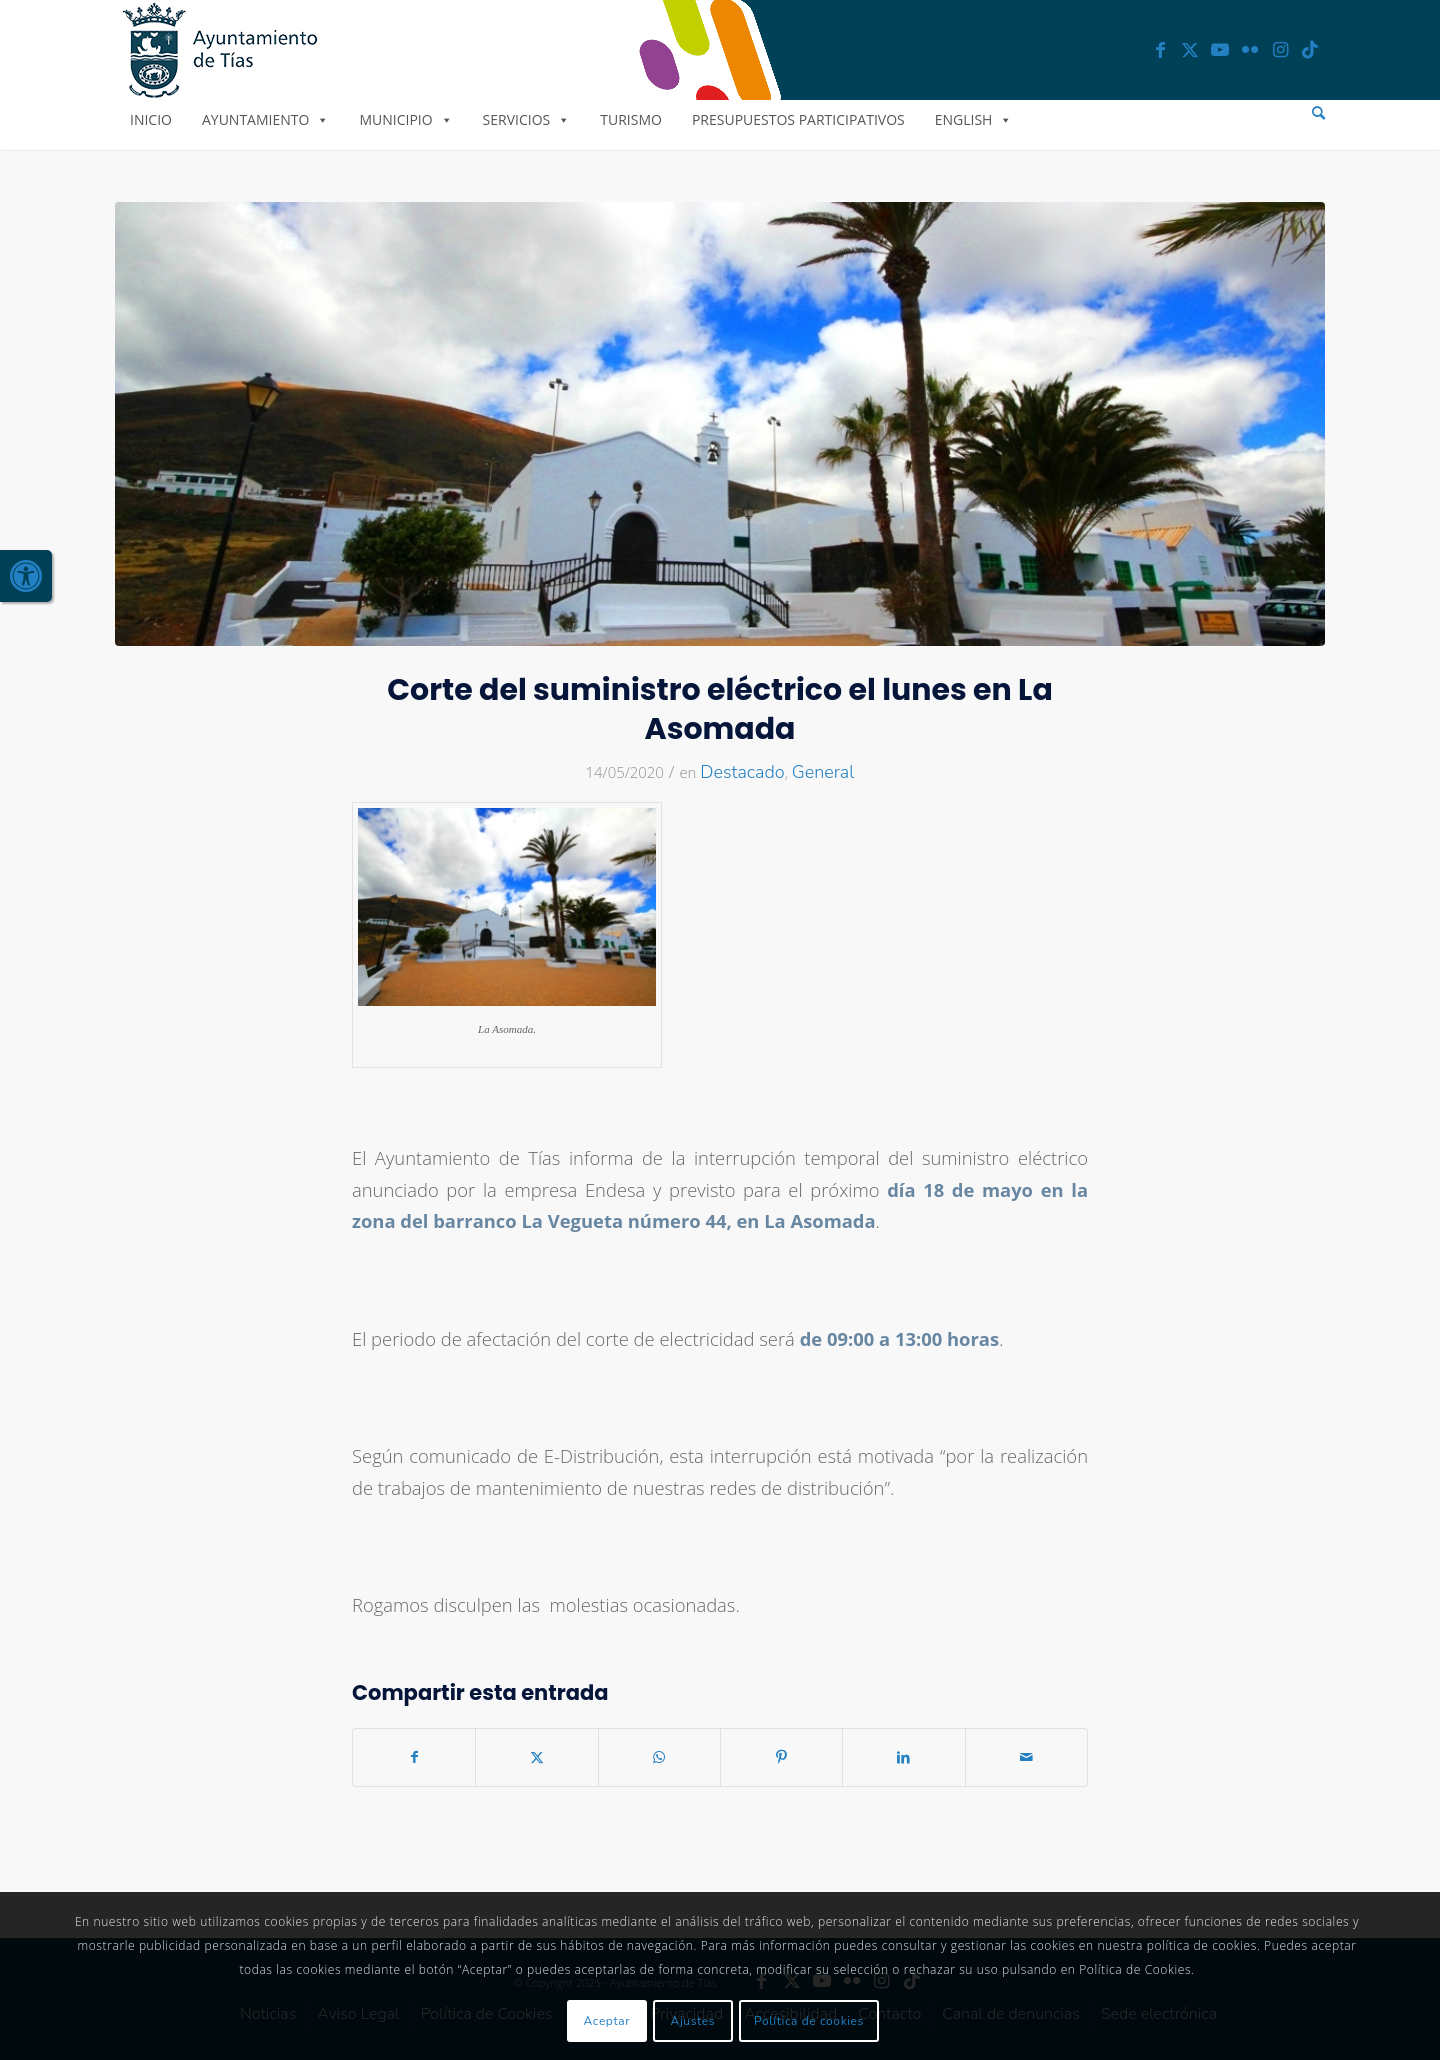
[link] (26, 576)
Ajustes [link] (693, 2021)
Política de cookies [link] (809, 2021)
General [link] (823, 772)
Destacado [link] (742, 772)
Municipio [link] (405, 119)
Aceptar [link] (607, 2021)
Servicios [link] (527, 119)
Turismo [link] (631, 119)
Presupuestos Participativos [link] (798, 119)
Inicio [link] (151, 119)
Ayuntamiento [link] (265, 119)
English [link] (974, 119)
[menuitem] (1318, 113)
